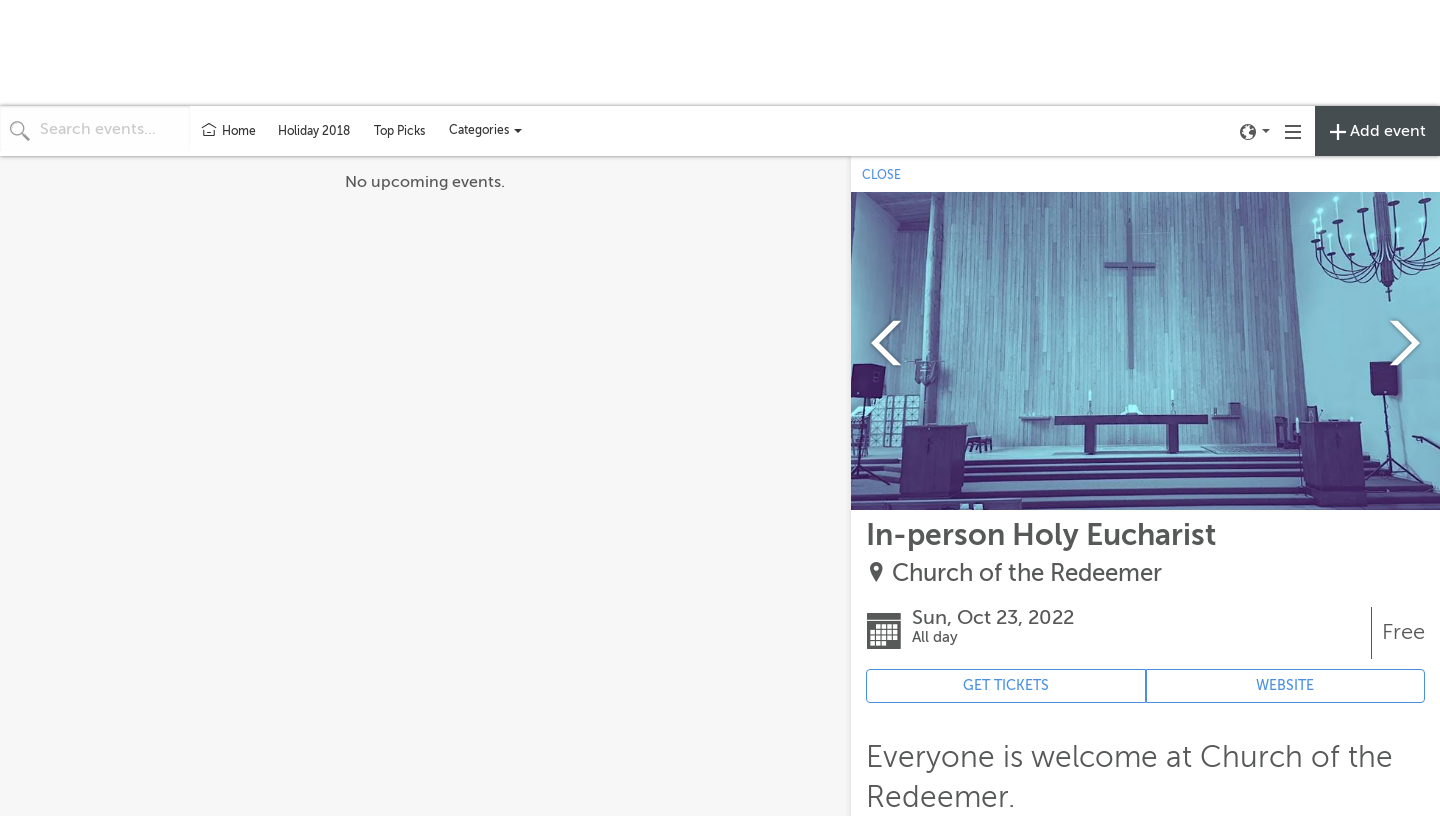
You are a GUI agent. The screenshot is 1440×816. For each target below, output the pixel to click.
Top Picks (399, 131)
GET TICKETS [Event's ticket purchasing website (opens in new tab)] (1006, 685)
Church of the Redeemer (1027, 573)
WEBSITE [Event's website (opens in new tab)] (1285, 685)
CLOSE (881, 175)
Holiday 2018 (314, 131)
